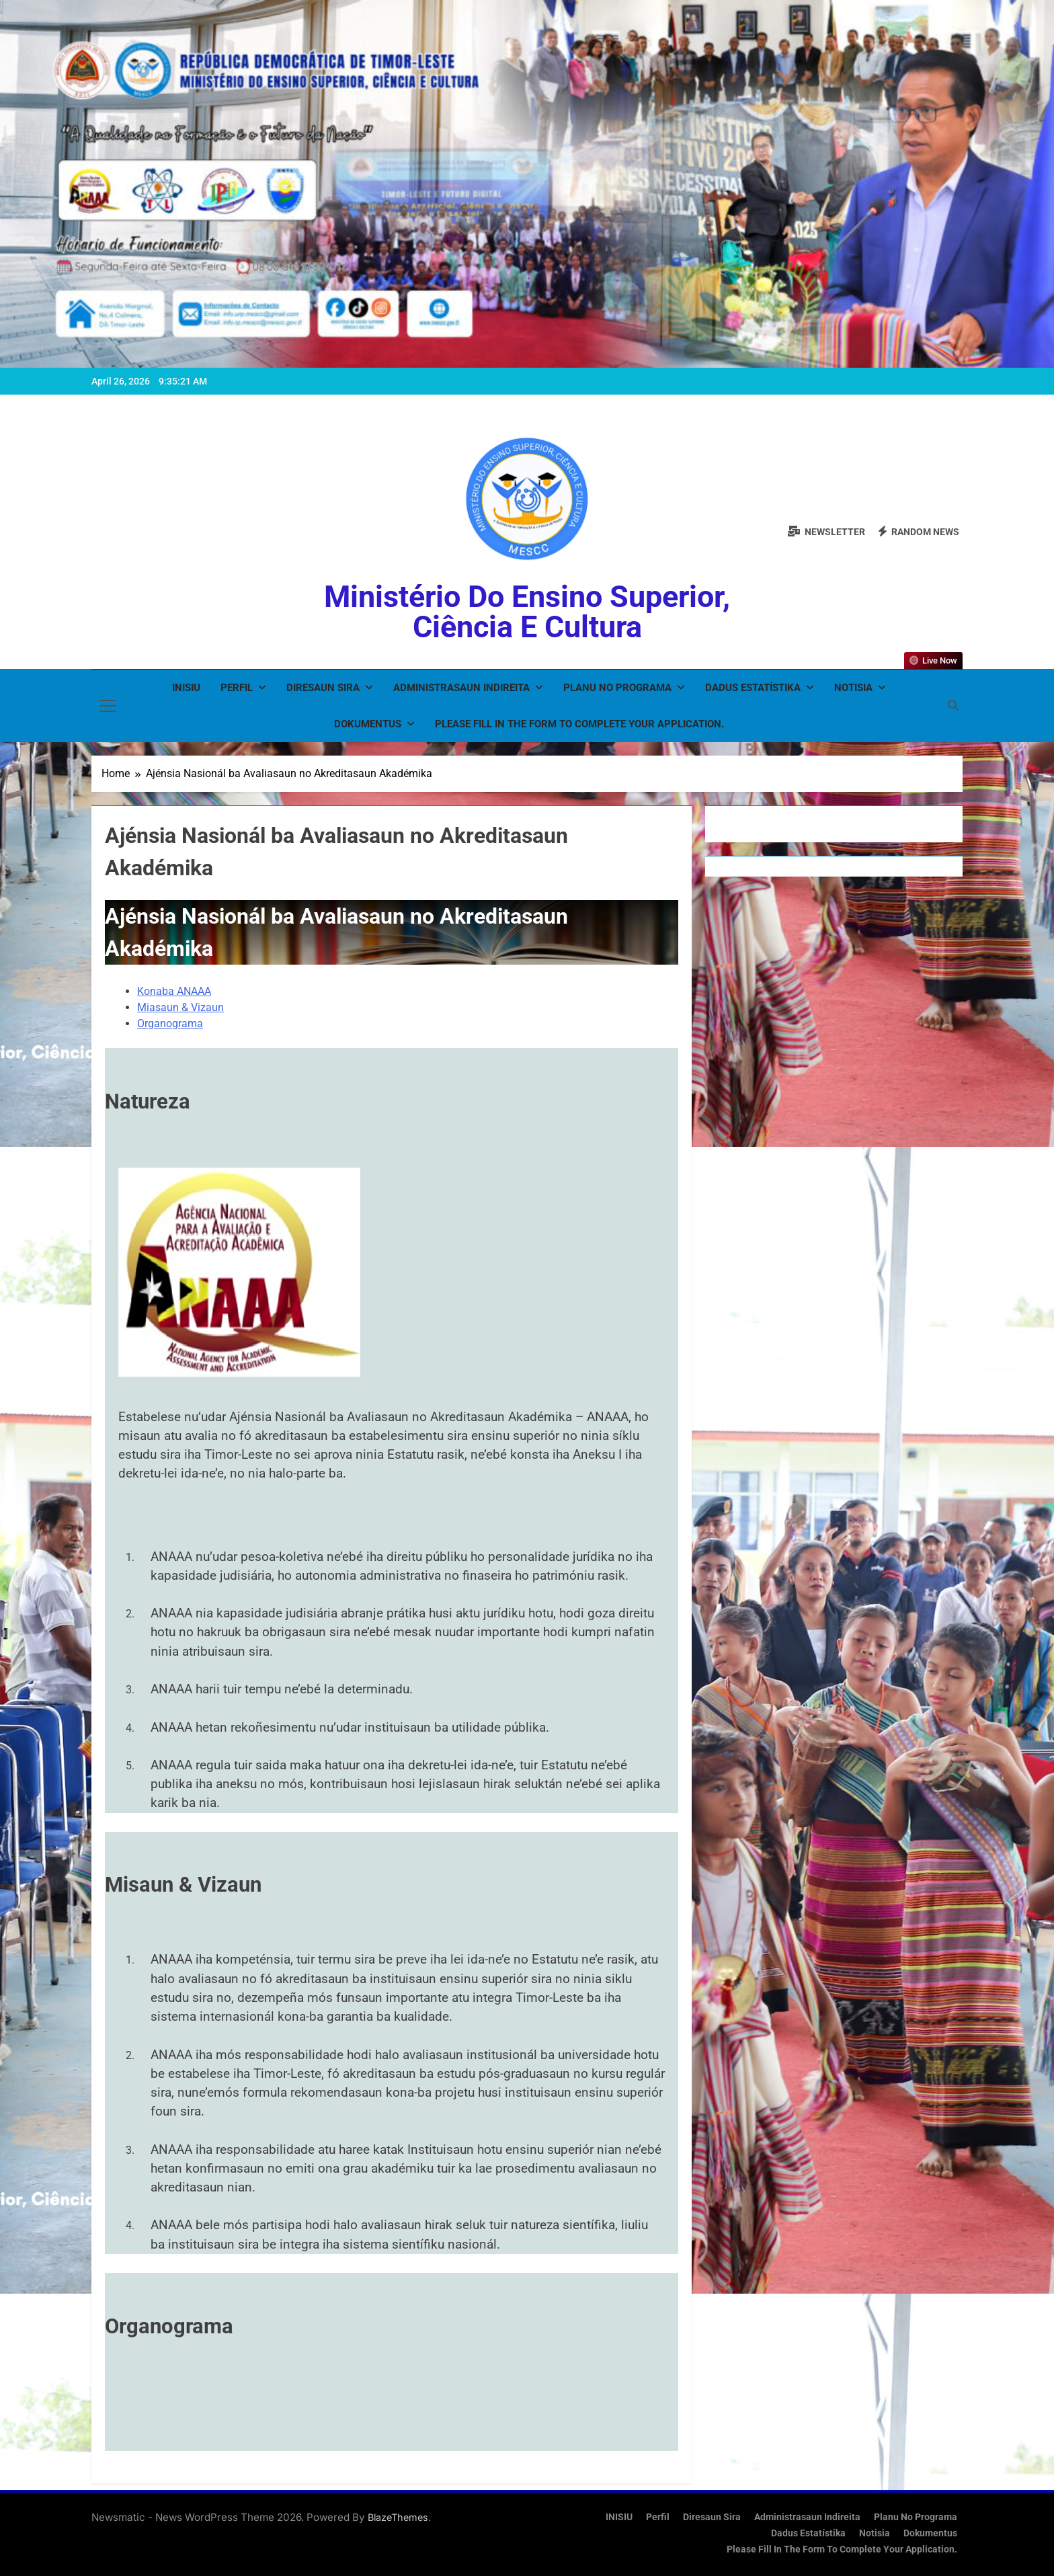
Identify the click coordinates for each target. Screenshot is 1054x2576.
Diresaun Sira (323, 688)
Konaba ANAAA (174, 991)
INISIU (186, 688)
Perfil (236, 688)
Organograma (170, 1023)
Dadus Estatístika (753, 688)
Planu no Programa (617, 688)
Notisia (853, 688)
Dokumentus (367, 724)
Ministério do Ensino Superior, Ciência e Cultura (527, 612)
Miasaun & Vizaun (180, 1007)
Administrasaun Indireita (461, 688)
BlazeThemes (398, 2517)
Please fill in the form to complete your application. (579, 724)
